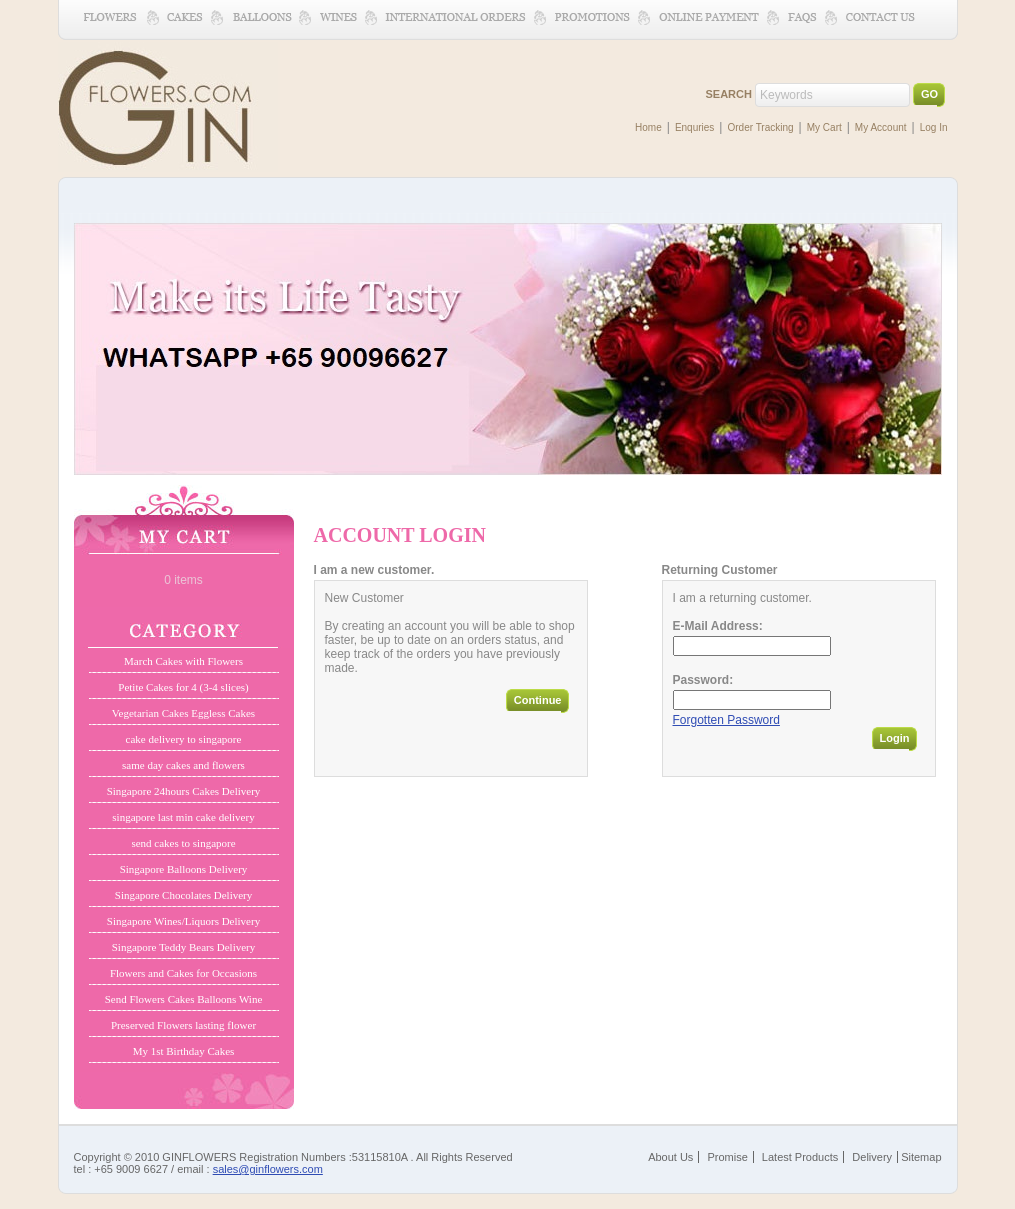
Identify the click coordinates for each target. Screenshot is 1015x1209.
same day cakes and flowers (183, 765)
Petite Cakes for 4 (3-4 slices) (183, 687)
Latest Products (800, 1157)
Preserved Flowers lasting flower (183, 1025)
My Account (881, 127)
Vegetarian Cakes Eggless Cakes (183, 713)
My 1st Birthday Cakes (184, 1051)
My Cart (824, 127)
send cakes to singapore (183, 843)
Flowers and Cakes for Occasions (183, 973)
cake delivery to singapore (184, 739)
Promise (727, 1157)
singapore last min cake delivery (183, 817)
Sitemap (921, 1157)
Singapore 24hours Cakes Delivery (184, 791)
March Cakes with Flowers (183, 661)
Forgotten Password (726, 720)
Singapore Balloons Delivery (184, 869)
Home (648, 127)
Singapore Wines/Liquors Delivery (183, 921)
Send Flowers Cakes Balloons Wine (184, 999)
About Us (670, 1157)
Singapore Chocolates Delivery (183, 895)
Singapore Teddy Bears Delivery (184, 947)
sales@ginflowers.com (268, 1169)
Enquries (694, 127)
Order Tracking (760, 127)
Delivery (872, 1157)
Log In (934, 127)
